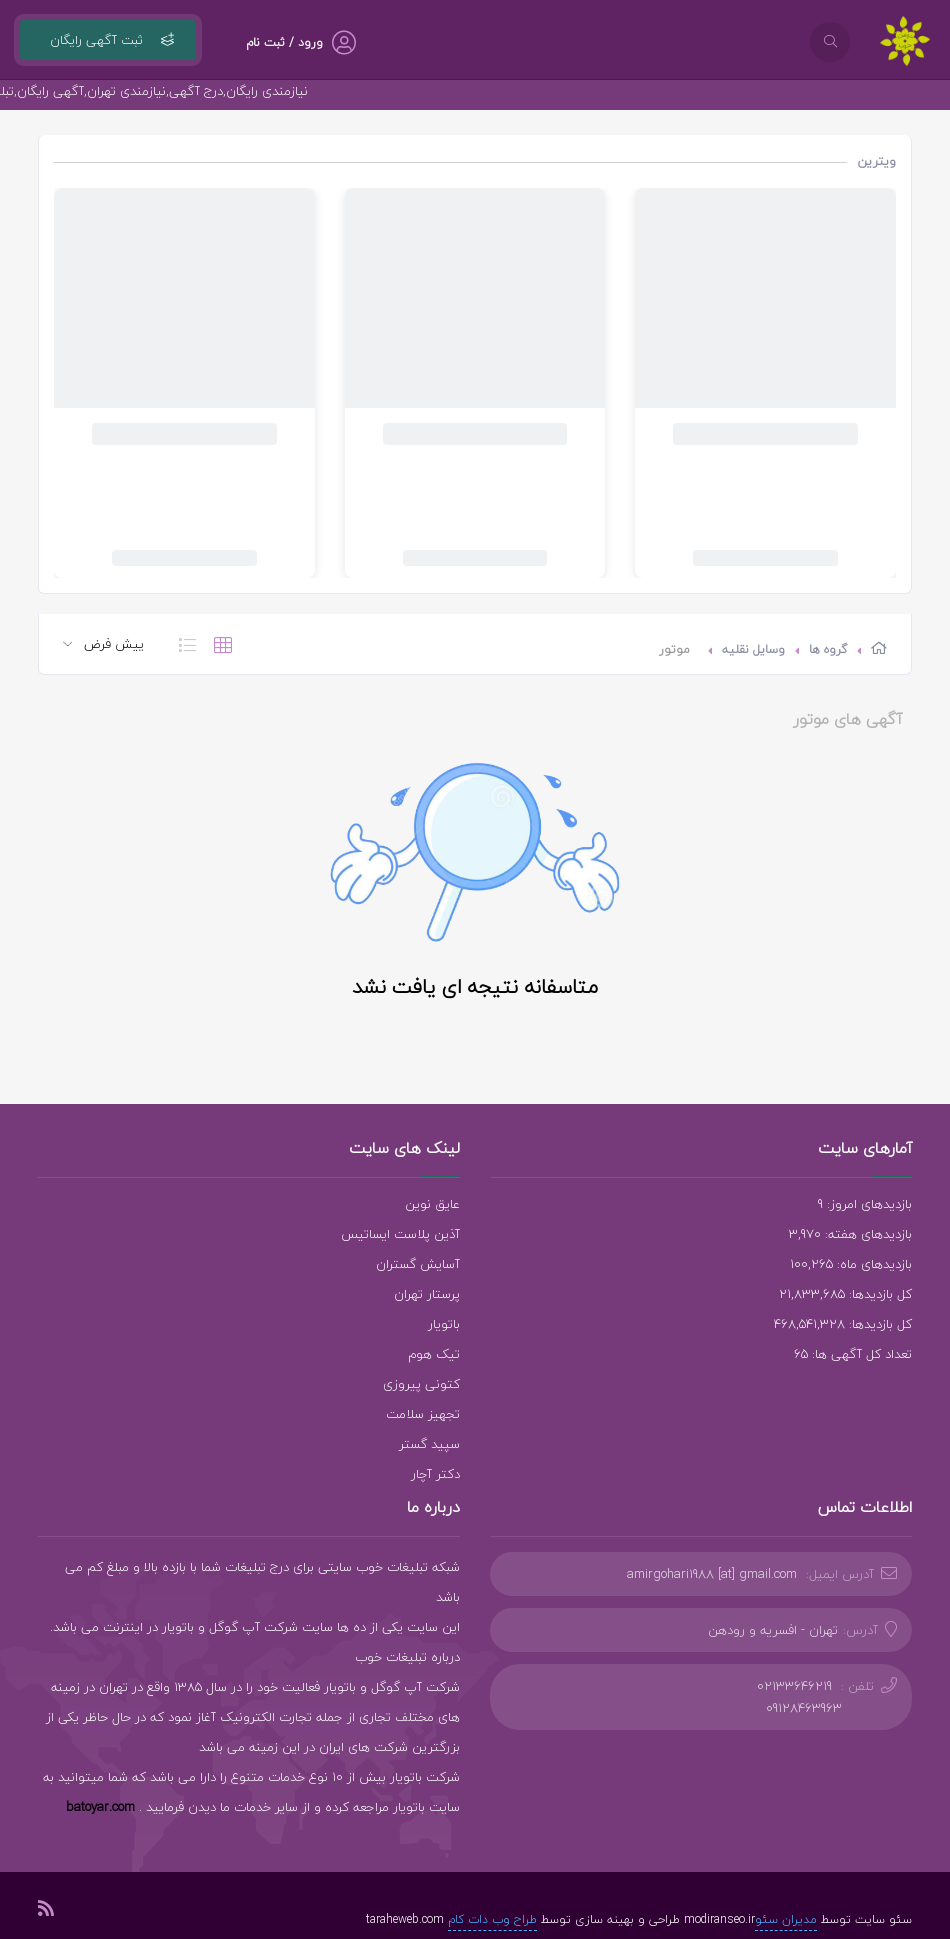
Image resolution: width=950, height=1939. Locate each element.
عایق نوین (432, 1204)
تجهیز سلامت (423, 1414)
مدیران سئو (786, 1919)
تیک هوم (434, 1354)
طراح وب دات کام (492, 1919)
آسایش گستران (418, 1264)
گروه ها (828, 649)
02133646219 (794, 1686)
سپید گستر (429, 1444)
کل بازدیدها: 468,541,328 (843, 1324)
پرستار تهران (427, 1294)
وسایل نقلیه (753, 649)
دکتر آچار (435, 1474)
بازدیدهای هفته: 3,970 (850, 1234)
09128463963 (804, 1708)
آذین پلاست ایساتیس (400, 1234)
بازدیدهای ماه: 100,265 (851, 1264)
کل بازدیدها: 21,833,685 (845, 1294)
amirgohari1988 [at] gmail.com (712, 1574)
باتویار (444, 1324)
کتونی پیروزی (421, 1384)
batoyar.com (100, 1807)
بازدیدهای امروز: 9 (865, 1204)
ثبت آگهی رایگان (108, 40)
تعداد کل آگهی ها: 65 (853, 1354)
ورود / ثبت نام (284, 42)
